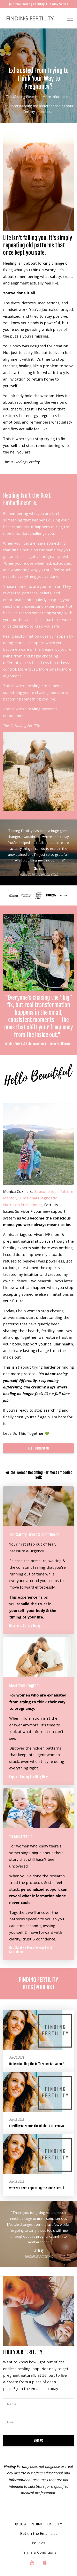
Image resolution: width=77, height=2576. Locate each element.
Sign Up (38, 2440)
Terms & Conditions (38, 2552)
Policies (38, 2542)
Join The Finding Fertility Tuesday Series (38, 4)
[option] (38, 852)
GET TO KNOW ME (38, 1448)
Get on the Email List (38, 2533)
